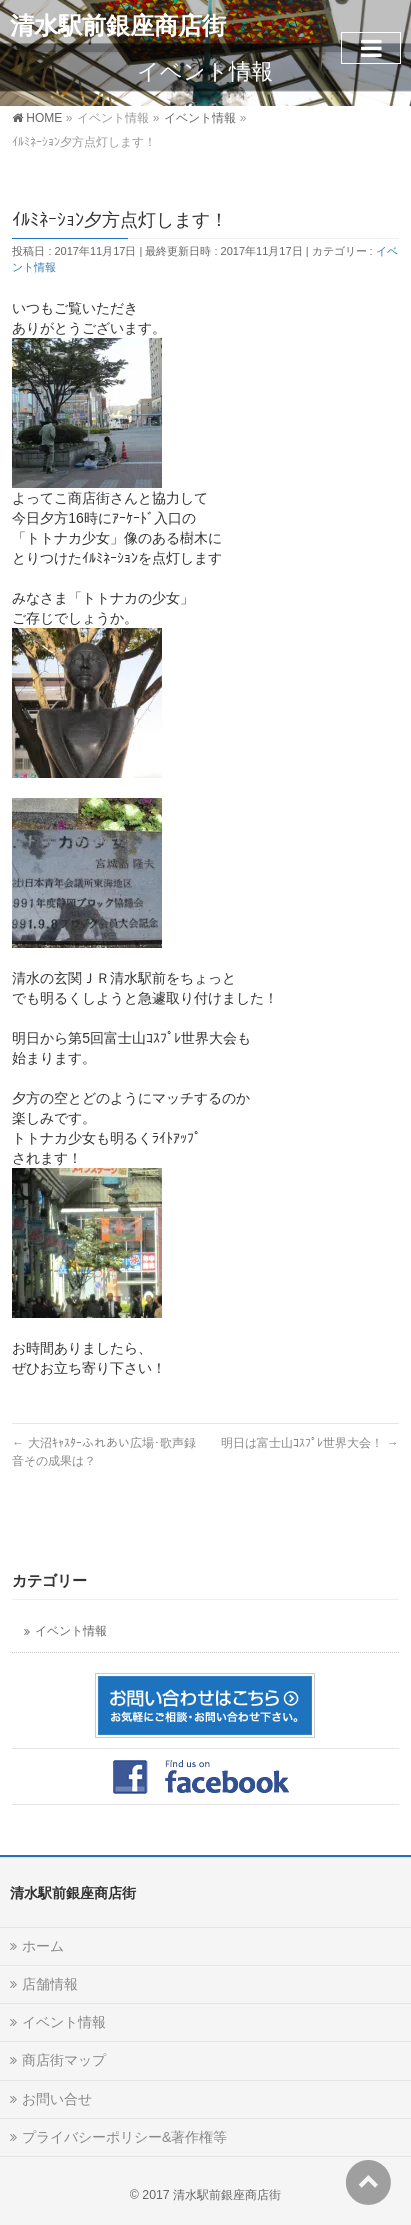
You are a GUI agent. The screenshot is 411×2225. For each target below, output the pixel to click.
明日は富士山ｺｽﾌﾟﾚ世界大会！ (309, 1443)
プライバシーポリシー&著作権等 (124, 2137)
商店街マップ (64, 2060)
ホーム (43, 1946)
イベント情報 (71, 1631)
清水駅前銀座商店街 (118, 25)
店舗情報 (50, 1984)
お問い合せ (57, 2099)
